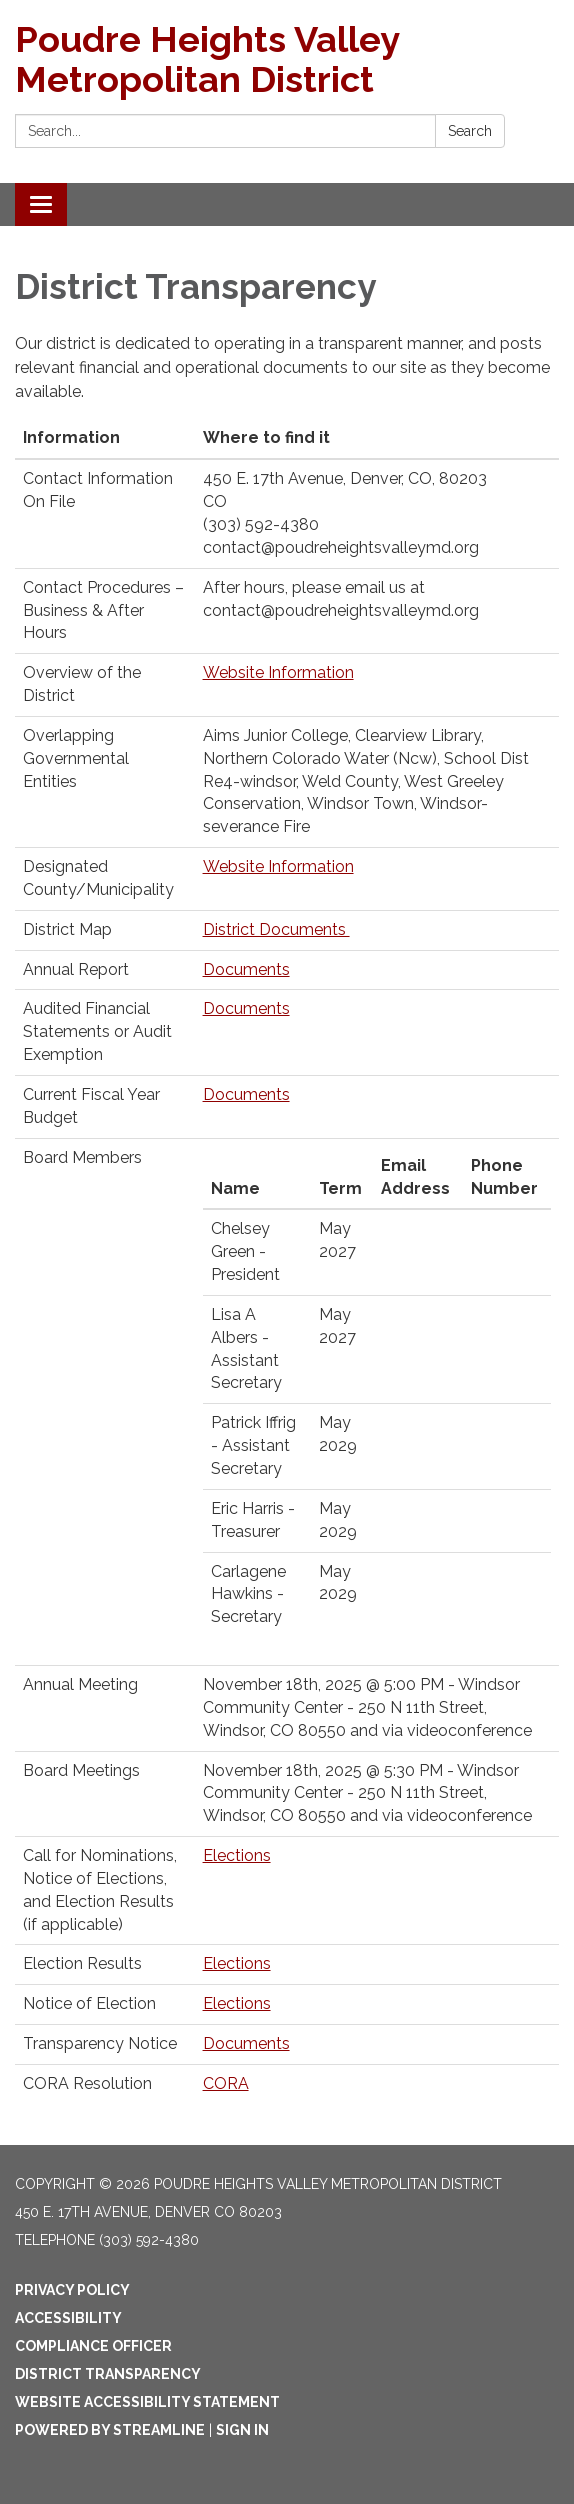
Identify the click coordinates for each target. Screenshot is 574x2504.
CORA (226, 2083)
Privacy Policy (72, 2290)
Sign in (242, 2430)
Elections (237, 1855)
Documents (246, 969)
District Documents (276, 929)
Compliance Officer (93, 2346)
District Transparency (108, 2374)
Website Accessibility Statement (147, 2402)
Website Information (278, 672)
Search (470, 131)
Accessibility (68, 2318)
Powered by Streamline (110, 2430)
